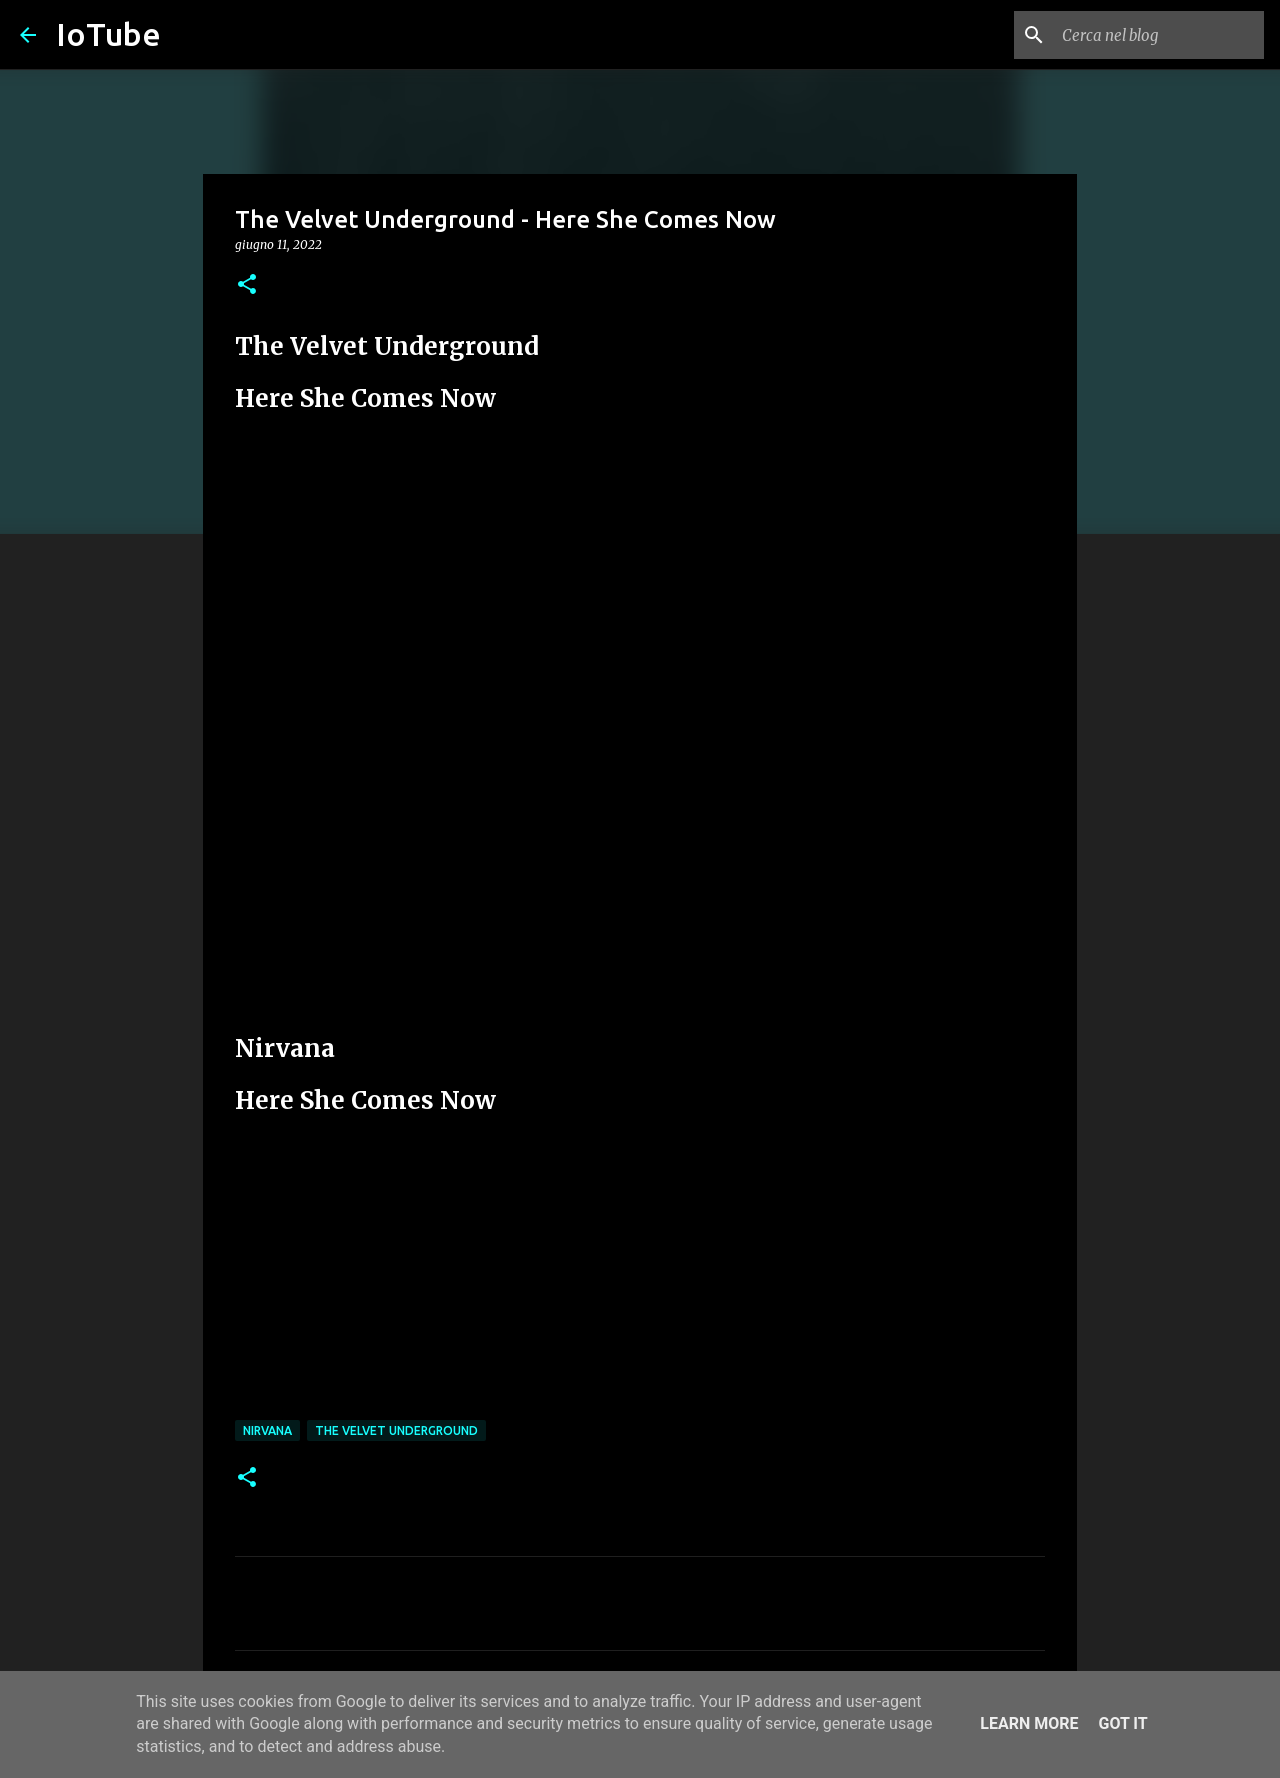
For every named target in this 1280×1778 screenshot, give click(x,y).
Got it (1122, 1723)
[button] (247, 285)
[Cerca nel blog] (1159, 35)
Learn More (1029, 1723)
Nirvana (267, 1430)
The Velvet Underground (396, 1430)
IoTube (108, 34)
